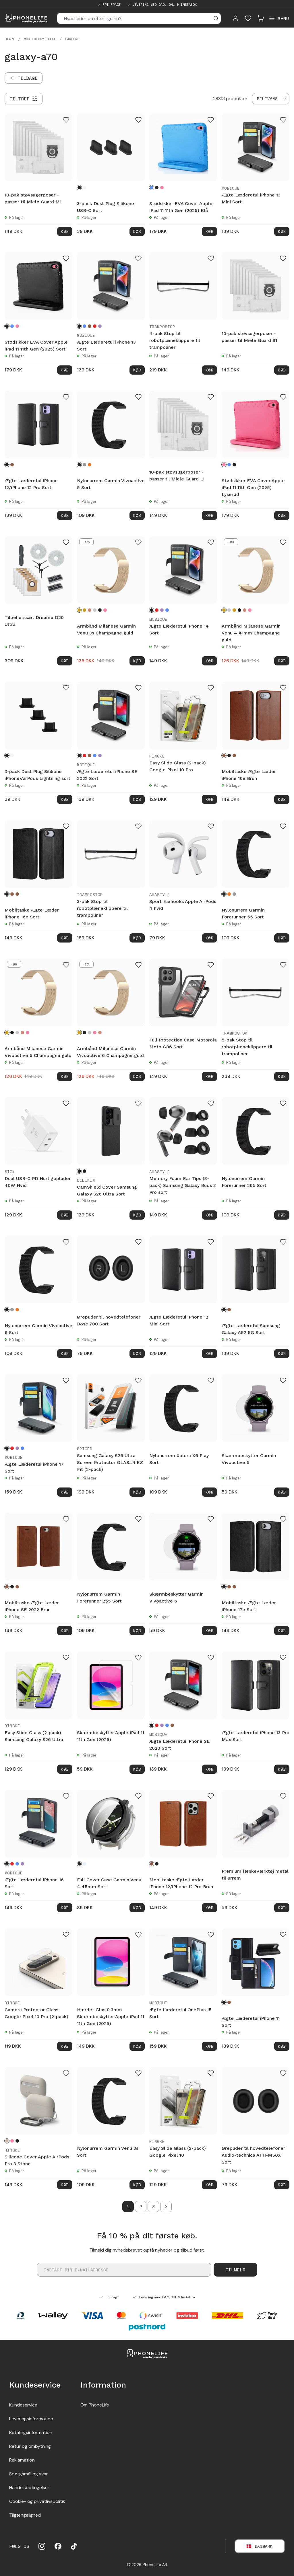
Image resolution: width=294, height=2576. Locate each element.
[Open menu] (278, 18)
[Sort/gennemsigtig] (84, 1171)
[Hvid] (84, 187)
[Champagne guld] (79, 610)
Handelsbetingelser (29, 2488)
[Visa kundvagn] (261, 18)
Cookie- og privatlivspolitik (37, 2501)
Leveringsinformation (31, 2419)
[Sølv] (94, 610)
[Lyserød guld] (105, 610)
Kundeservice (23, 2405)
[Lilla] (100, 326)
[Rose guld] (89, 610)
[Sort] (79, 187)
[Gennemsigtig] (84, 1864)
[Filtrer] (23, 98)
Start (10, 39)
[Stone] (7, 2141)
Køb (65, 231)
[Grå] (84, 464)
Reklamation (22, 2460)
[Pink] (12, 2141)
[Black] (17, 2141)
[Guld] (84, 610)
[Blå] (151, 187)
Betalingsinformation (30, 2432)
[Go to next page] (166, 2206)
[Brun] (89, 326)
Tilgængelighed (25, 2515)
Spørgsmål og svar (28, 2474)
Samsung (72, 39)
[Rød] (94, 326)
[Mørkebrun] (234, 755)
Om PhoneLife (94, 2405)
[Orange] (89, 464)
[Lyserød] (162, 187)
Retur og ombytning (30, 2446)
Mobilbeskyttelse (40, 39)
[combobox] (270, 98)
